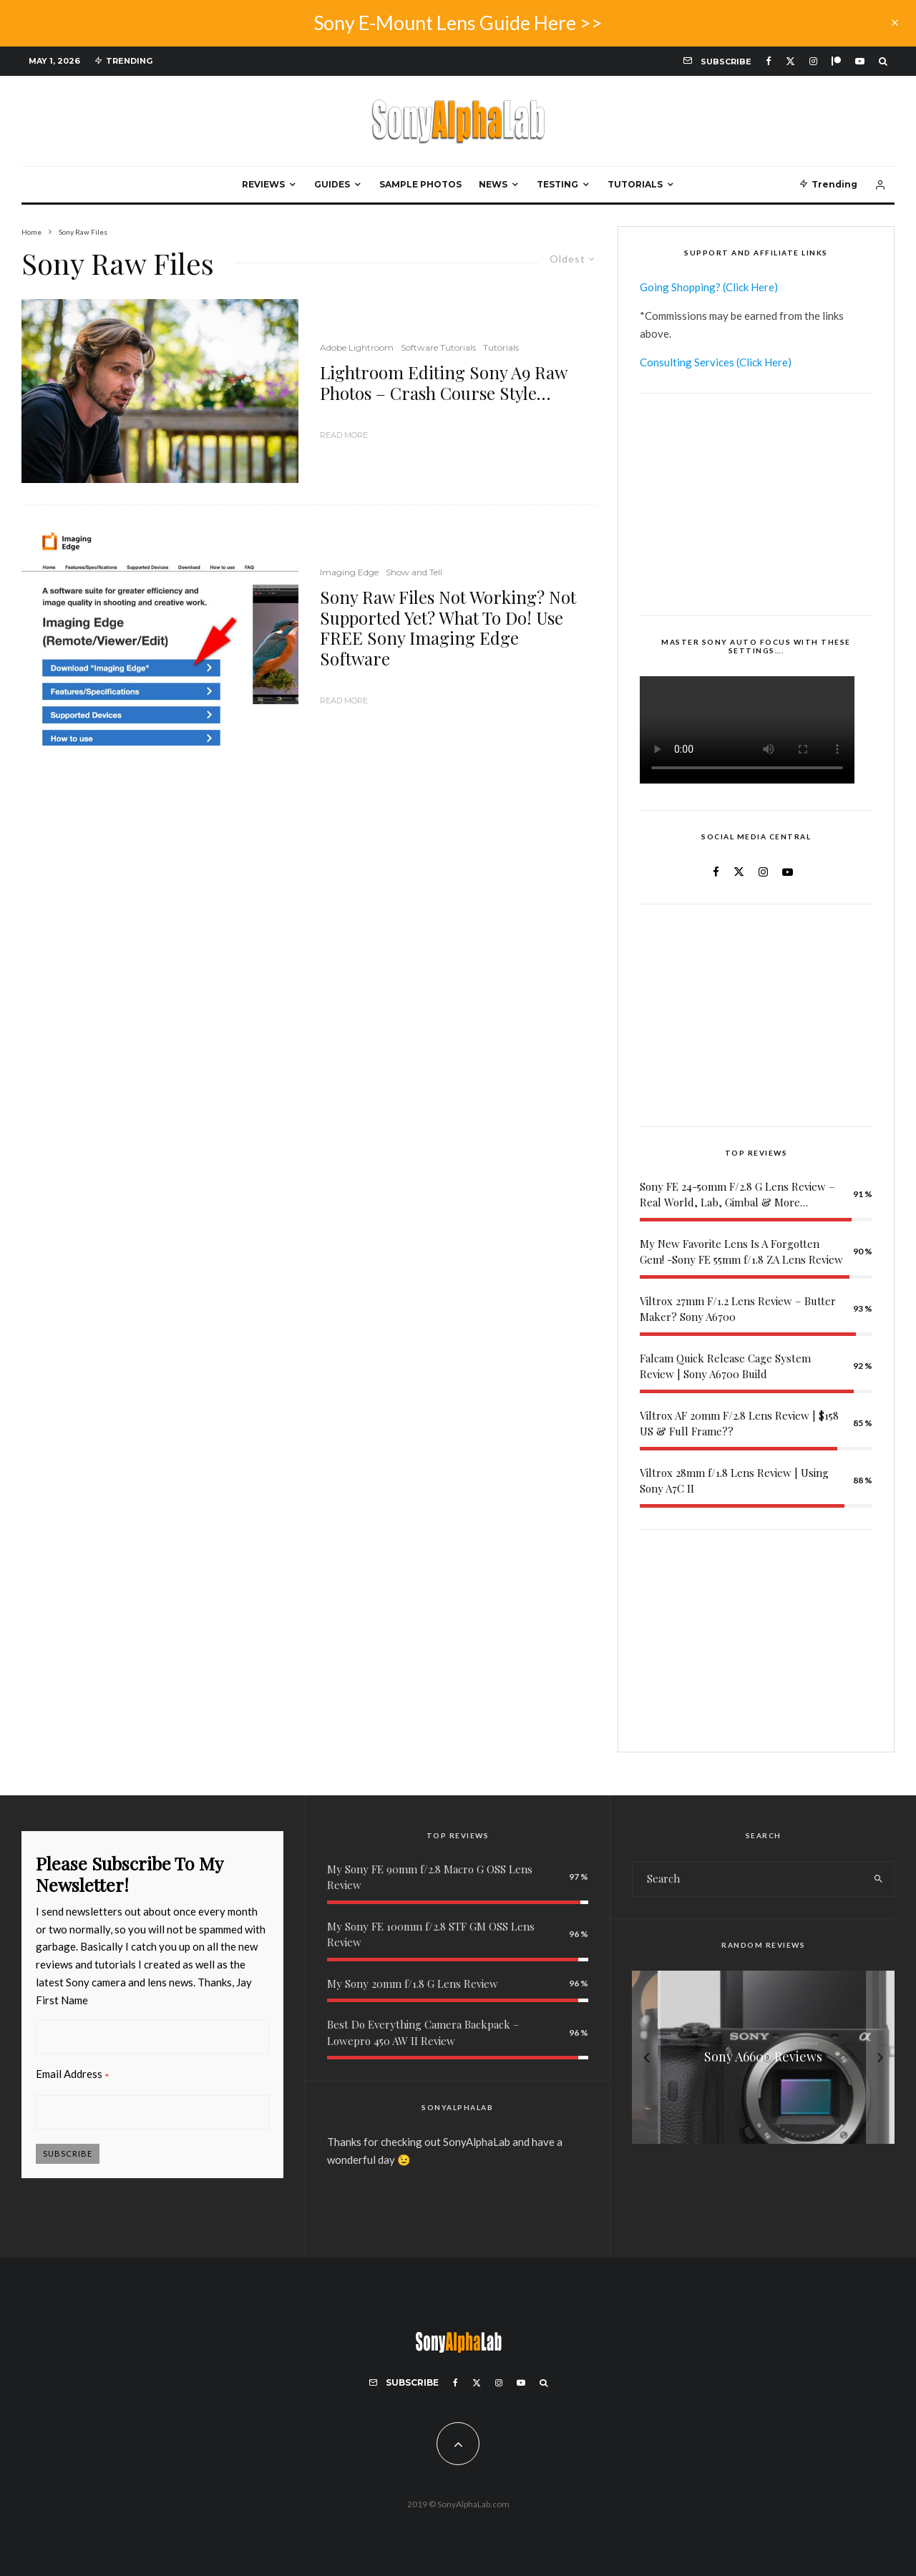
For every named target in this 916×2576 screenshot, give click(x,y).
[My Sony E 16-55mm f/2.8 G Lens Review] (763, 2057)
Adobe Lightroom (357, 347)
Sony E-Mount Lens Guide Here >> (458, 22)
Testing (557, 184)
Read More (344, 435)
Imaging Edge (349, 572)
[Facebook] (769, 61)
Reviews (263, 184)
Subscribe (67, 2153)
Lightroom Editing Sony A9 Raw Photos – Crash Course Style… (443, 383)
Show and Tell (414, 572)
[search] (878, 1879)
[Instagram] (813, 61)
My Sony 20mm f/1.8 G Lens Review (412, 1983)
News (493, 184)
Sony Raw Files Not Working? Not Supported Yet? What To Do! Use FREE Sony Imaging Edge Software (448, 628)
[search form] (747, 1879)
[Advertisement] (756, 504)
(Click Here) (750, 286)
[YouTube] (860, 61)
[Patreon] (836, 61)
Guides (332, 184)
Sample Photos (420, 184)
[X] (790, 61)
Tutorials (635, 184)
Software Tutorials (438, 347)
